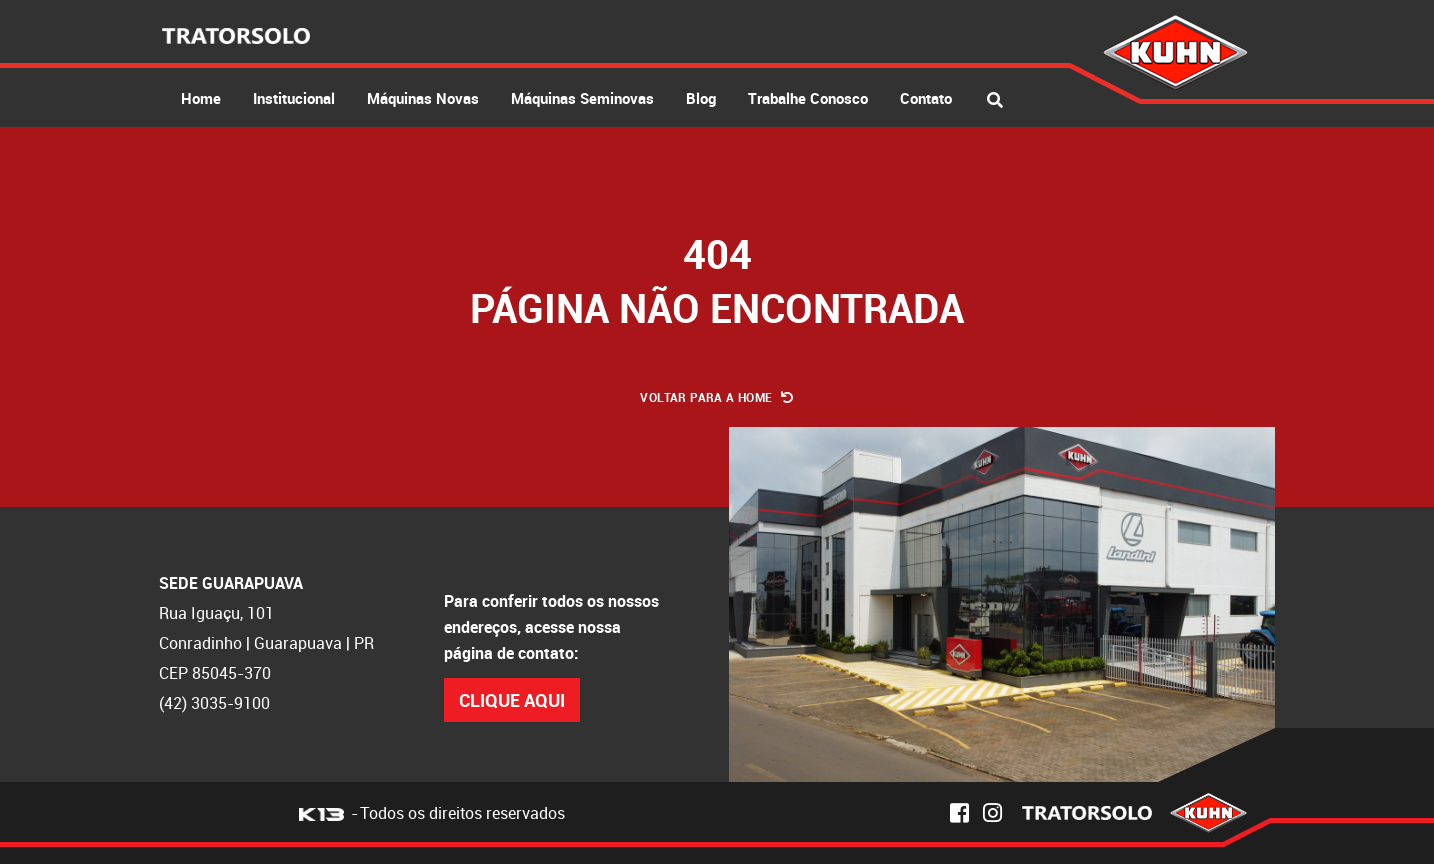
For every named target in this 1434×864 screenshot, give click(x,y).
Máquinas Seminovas (582, 98)
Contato (926, 98)
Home (201, 98)
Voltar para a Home (716, 397)
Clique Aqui (512, 700)
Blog (701, 98)
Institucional (294, 98)
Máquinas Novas (423, 98)
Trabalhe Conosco (808, 98)
